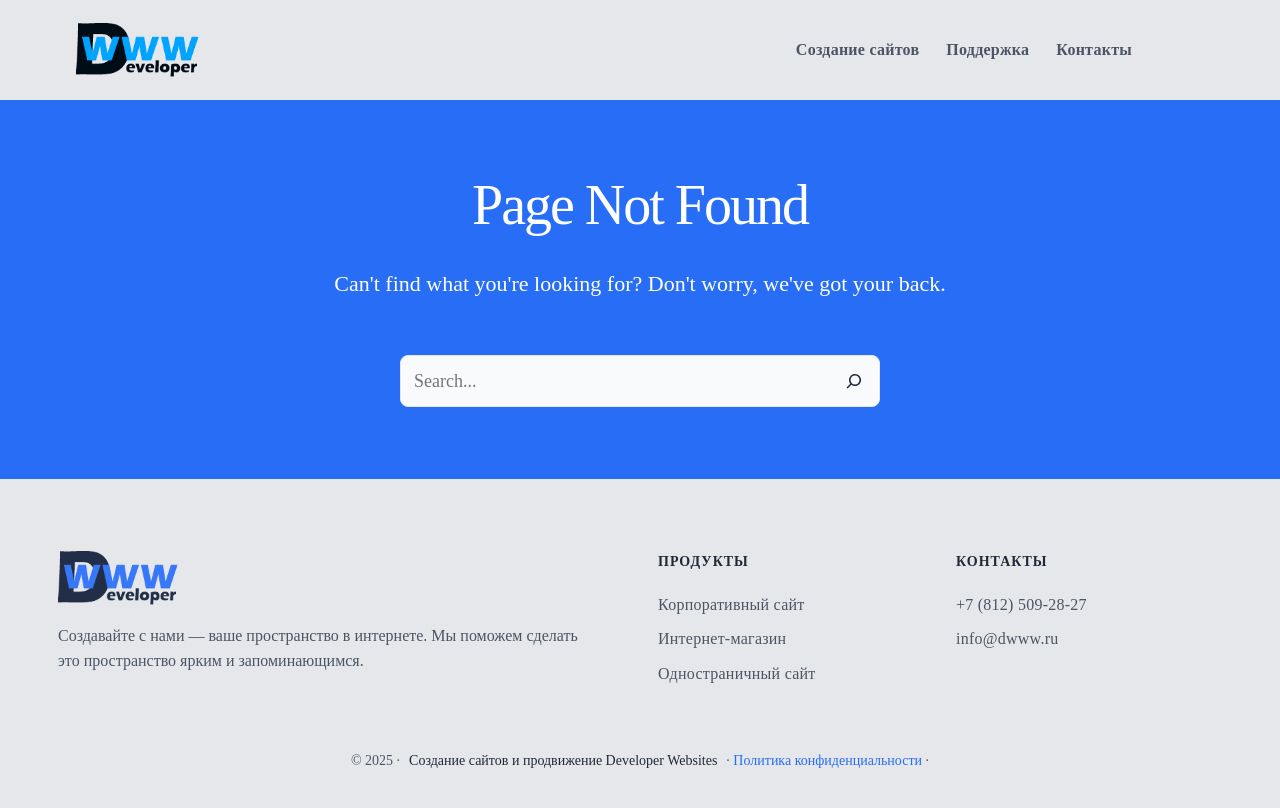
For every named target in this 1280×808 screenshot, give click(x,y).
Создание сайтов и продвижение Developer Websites (563, 760)
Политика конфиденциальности (827, 760)
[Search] (854, 381)
